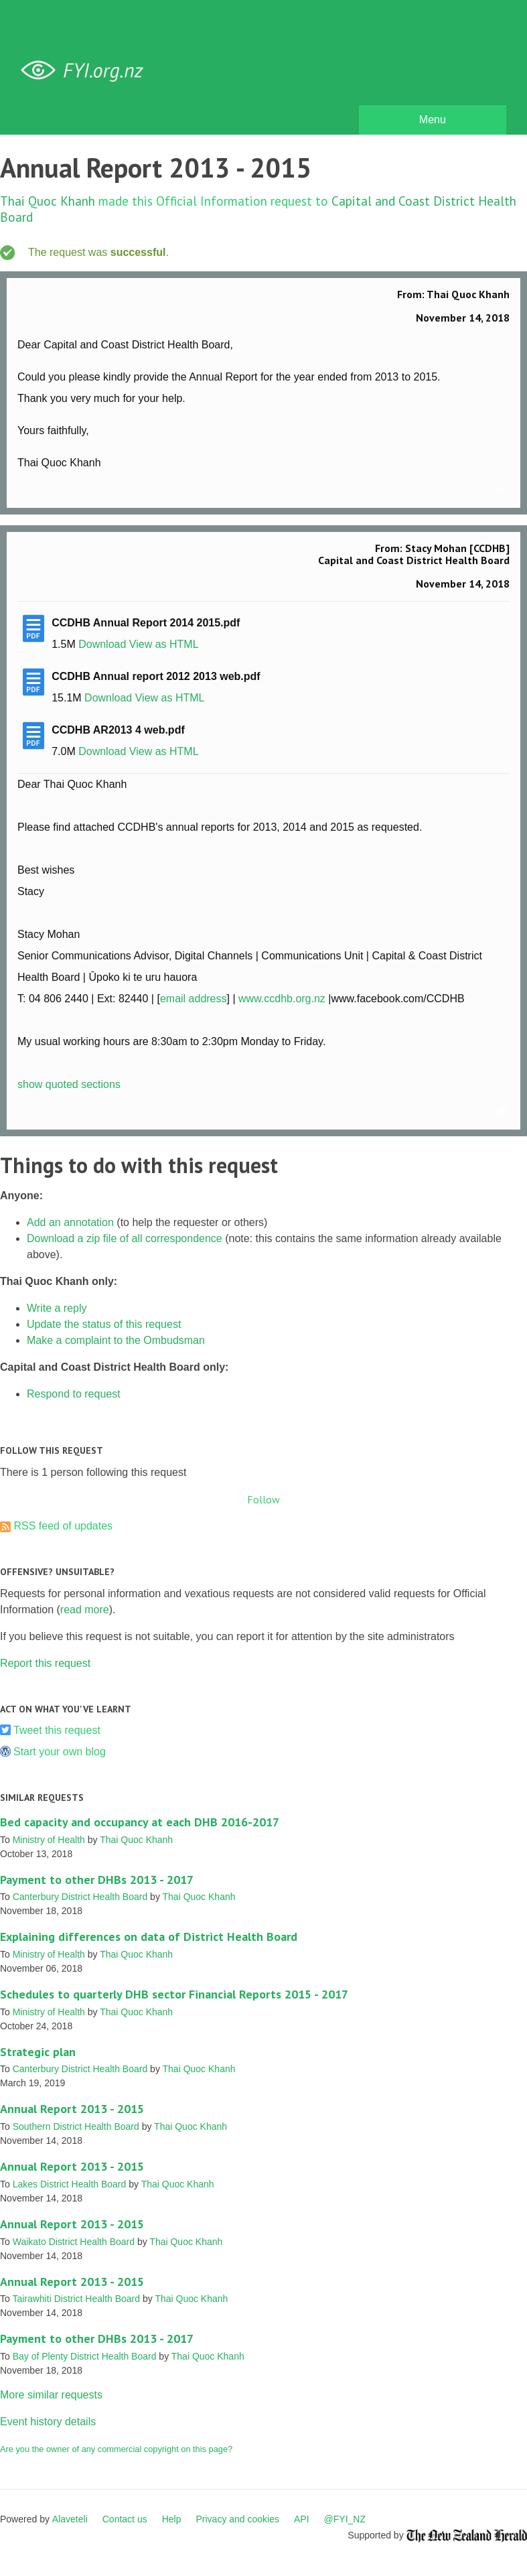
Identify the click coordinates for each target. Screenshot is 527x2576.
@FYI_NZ (345, 2519)
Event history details (48, 2421)
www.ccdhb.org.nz (281, 998)
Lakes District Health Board (70, 2184)
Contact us (124, 2519)
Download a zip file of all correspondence (124, 1238)
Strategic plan (38, 2051)
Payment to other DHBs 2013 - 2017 (97, 1879)
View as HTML (164, 644)
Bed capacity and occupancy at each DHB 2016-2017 (139, 1822)
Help (171, 2519)
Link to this (503, 489)
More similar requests (51, 2394)
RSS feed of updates (62, 1526)
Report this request (45, 1663)
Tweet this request (56, 1730)
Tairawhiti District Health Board (76, 2298)
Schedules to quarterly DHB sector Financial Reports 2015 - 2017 (174, 1994)
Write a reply (57, 1308)
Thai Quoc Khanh (47, 200)
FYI (87, 70)
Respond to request (74, 1394)
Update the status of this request (104, 1324)
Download (102, 644)
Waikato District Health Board (74, 2241)
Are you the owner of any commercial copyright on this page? (116, 2449)
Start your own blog (59, 1751)
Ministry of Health (49, 1839)
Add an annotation (70, 1222)
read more (84, 1609)
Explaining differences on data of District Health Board (148, 1936)
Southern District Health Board (76, 2126)
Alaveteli (70, 2519)
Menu (432, 119)
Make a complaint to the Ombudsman (116, 1340)
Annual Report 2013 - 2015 (72, 2108)
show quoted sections (69, 1084)
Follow (263, 1499)
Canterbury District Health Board (80, 1896)
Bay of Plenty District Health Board (85, 2356)
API (301, 2519)
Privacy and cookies (237, 2519)
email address (193, 998)
